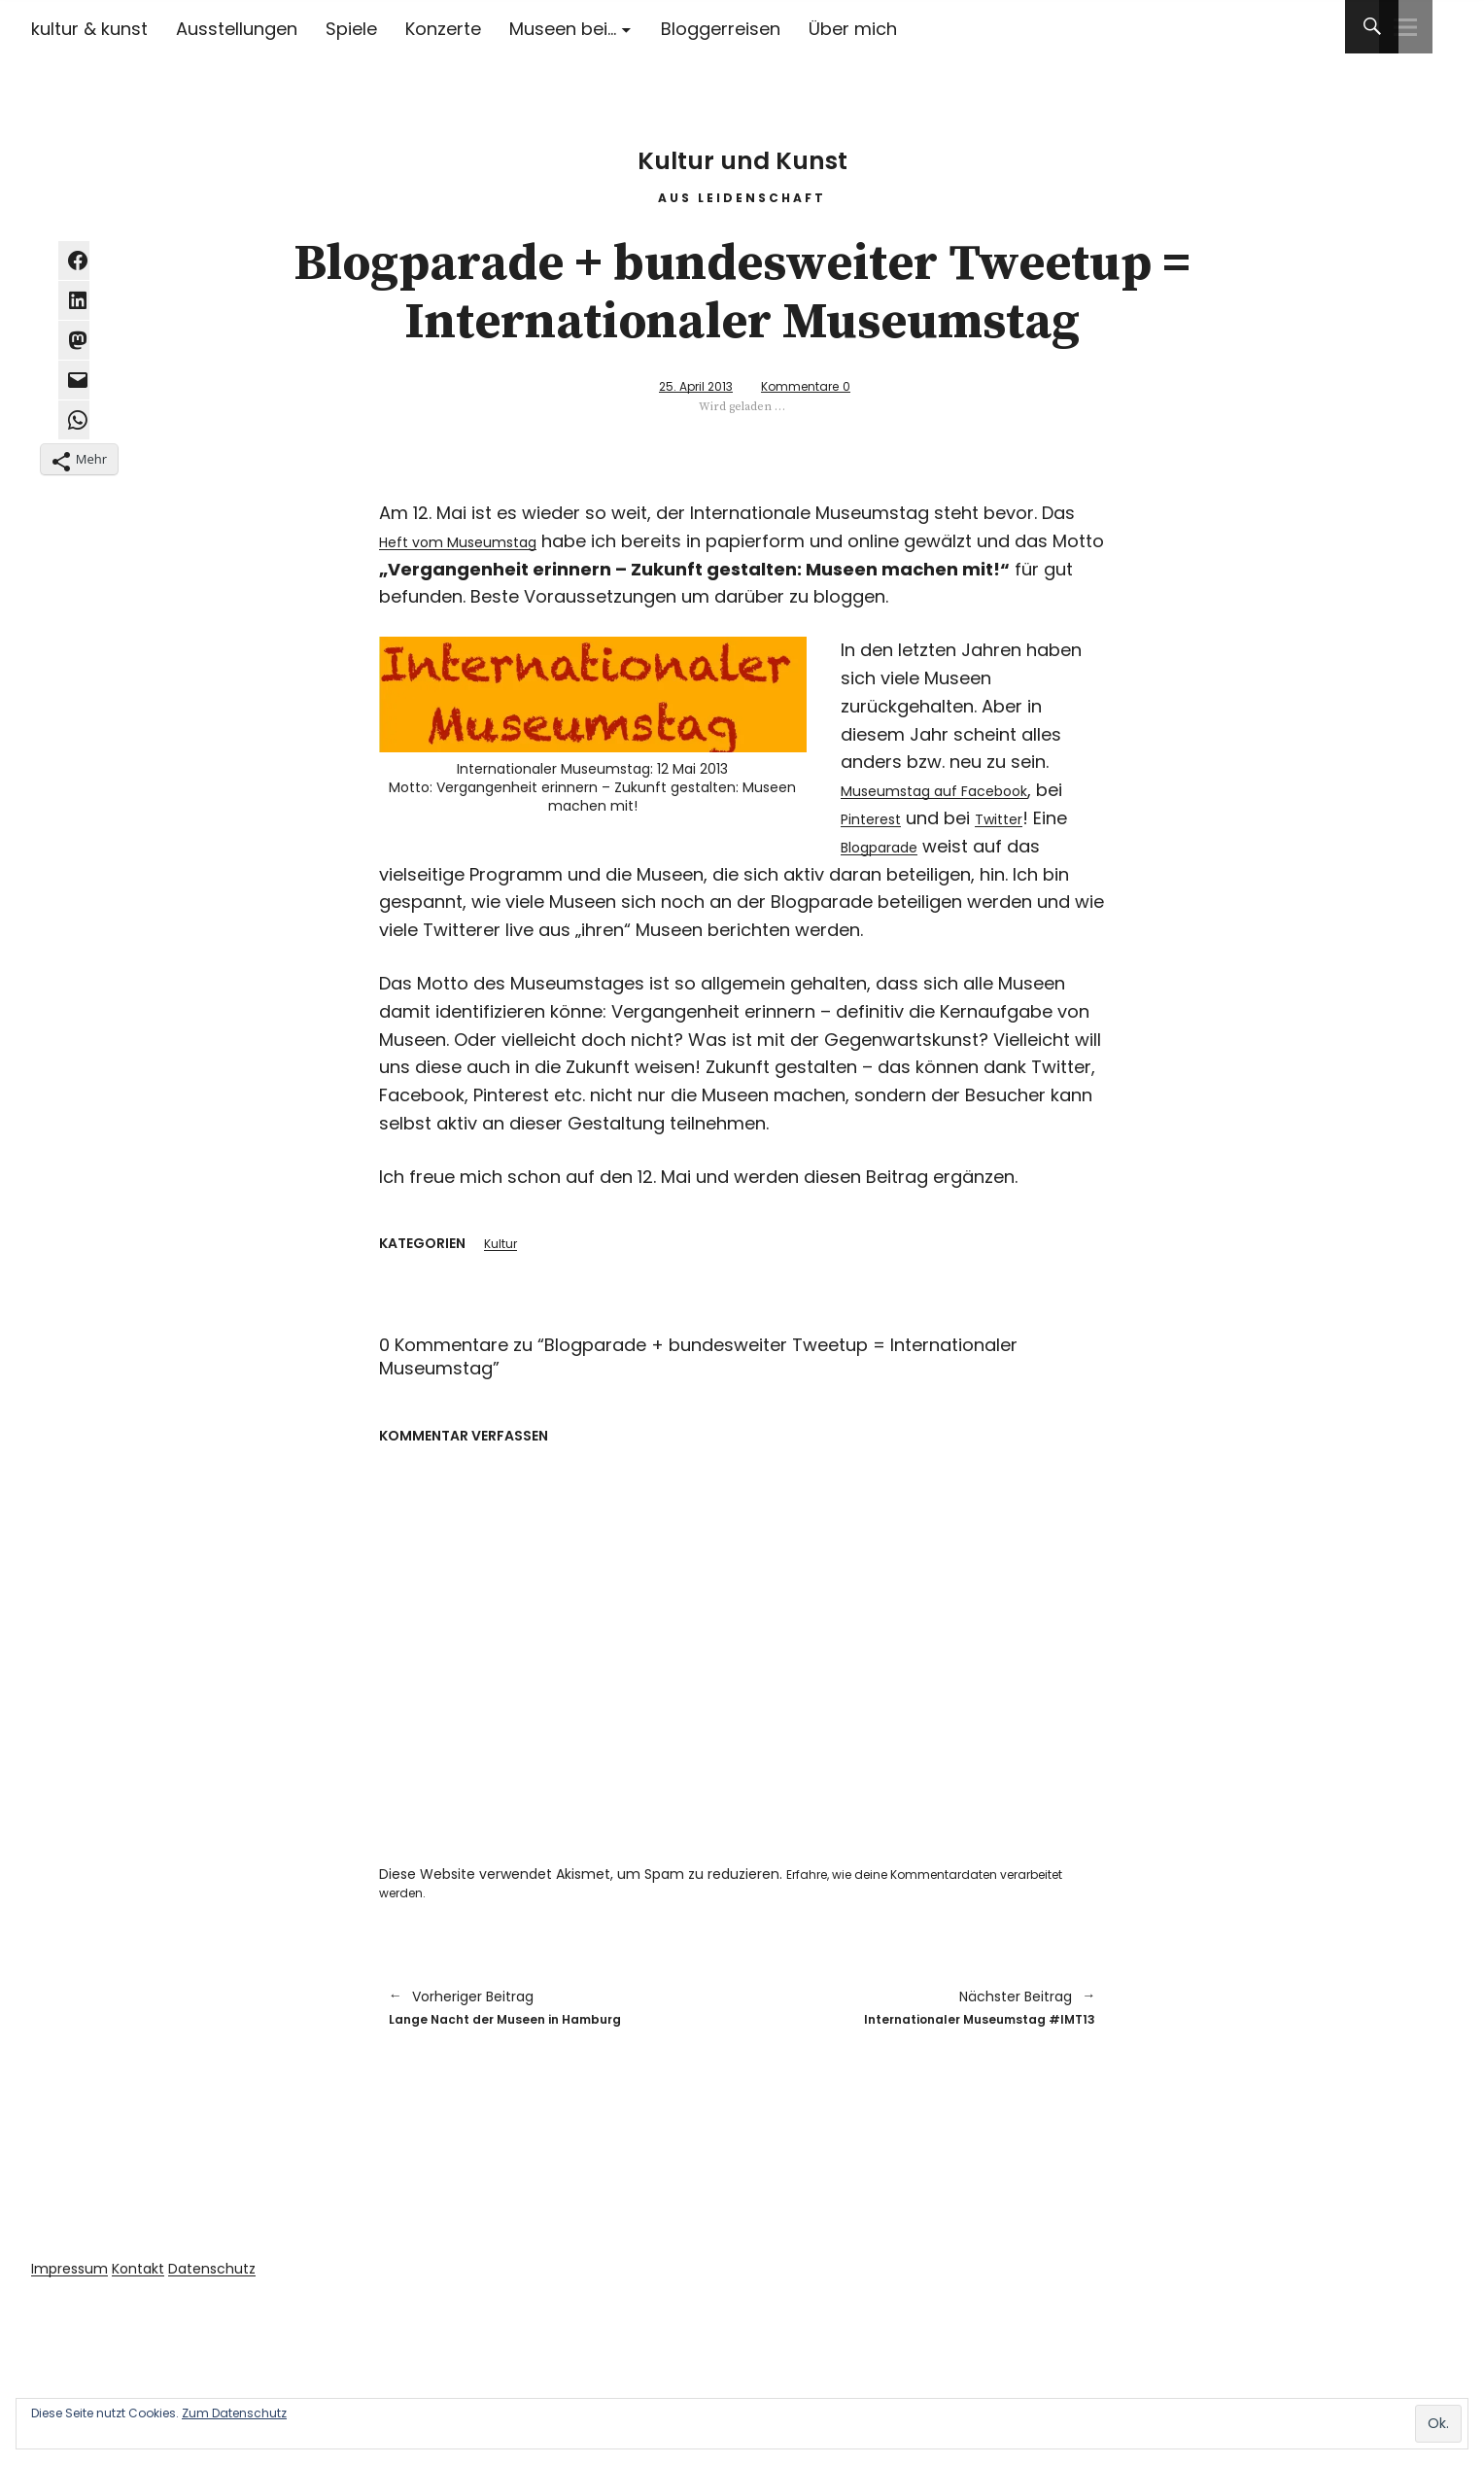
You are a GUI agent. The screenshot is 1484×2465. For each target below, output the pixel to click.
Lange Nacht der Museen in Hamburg (556, 2012)
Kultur (503, 1244)
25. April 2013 (682, 385)
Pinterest (910, 817)
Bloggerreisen (720, 29)
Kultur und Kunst (742, 145)
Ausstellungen (236, 29)
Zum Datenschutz (234, 2413)
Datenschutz (236, 2277)
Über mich (853, 29)
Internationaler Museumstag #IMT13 (929, 2012)
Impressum (74, 2277)
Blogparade (931, 845)
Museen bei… (562, 29)
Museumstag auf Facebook (960, 789)
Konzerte (443, 29)
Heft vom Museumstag (478, 540)
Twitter (1051, 817)
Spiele (351, 29)
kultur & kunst (89, 29)
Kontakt (152, 2277)
